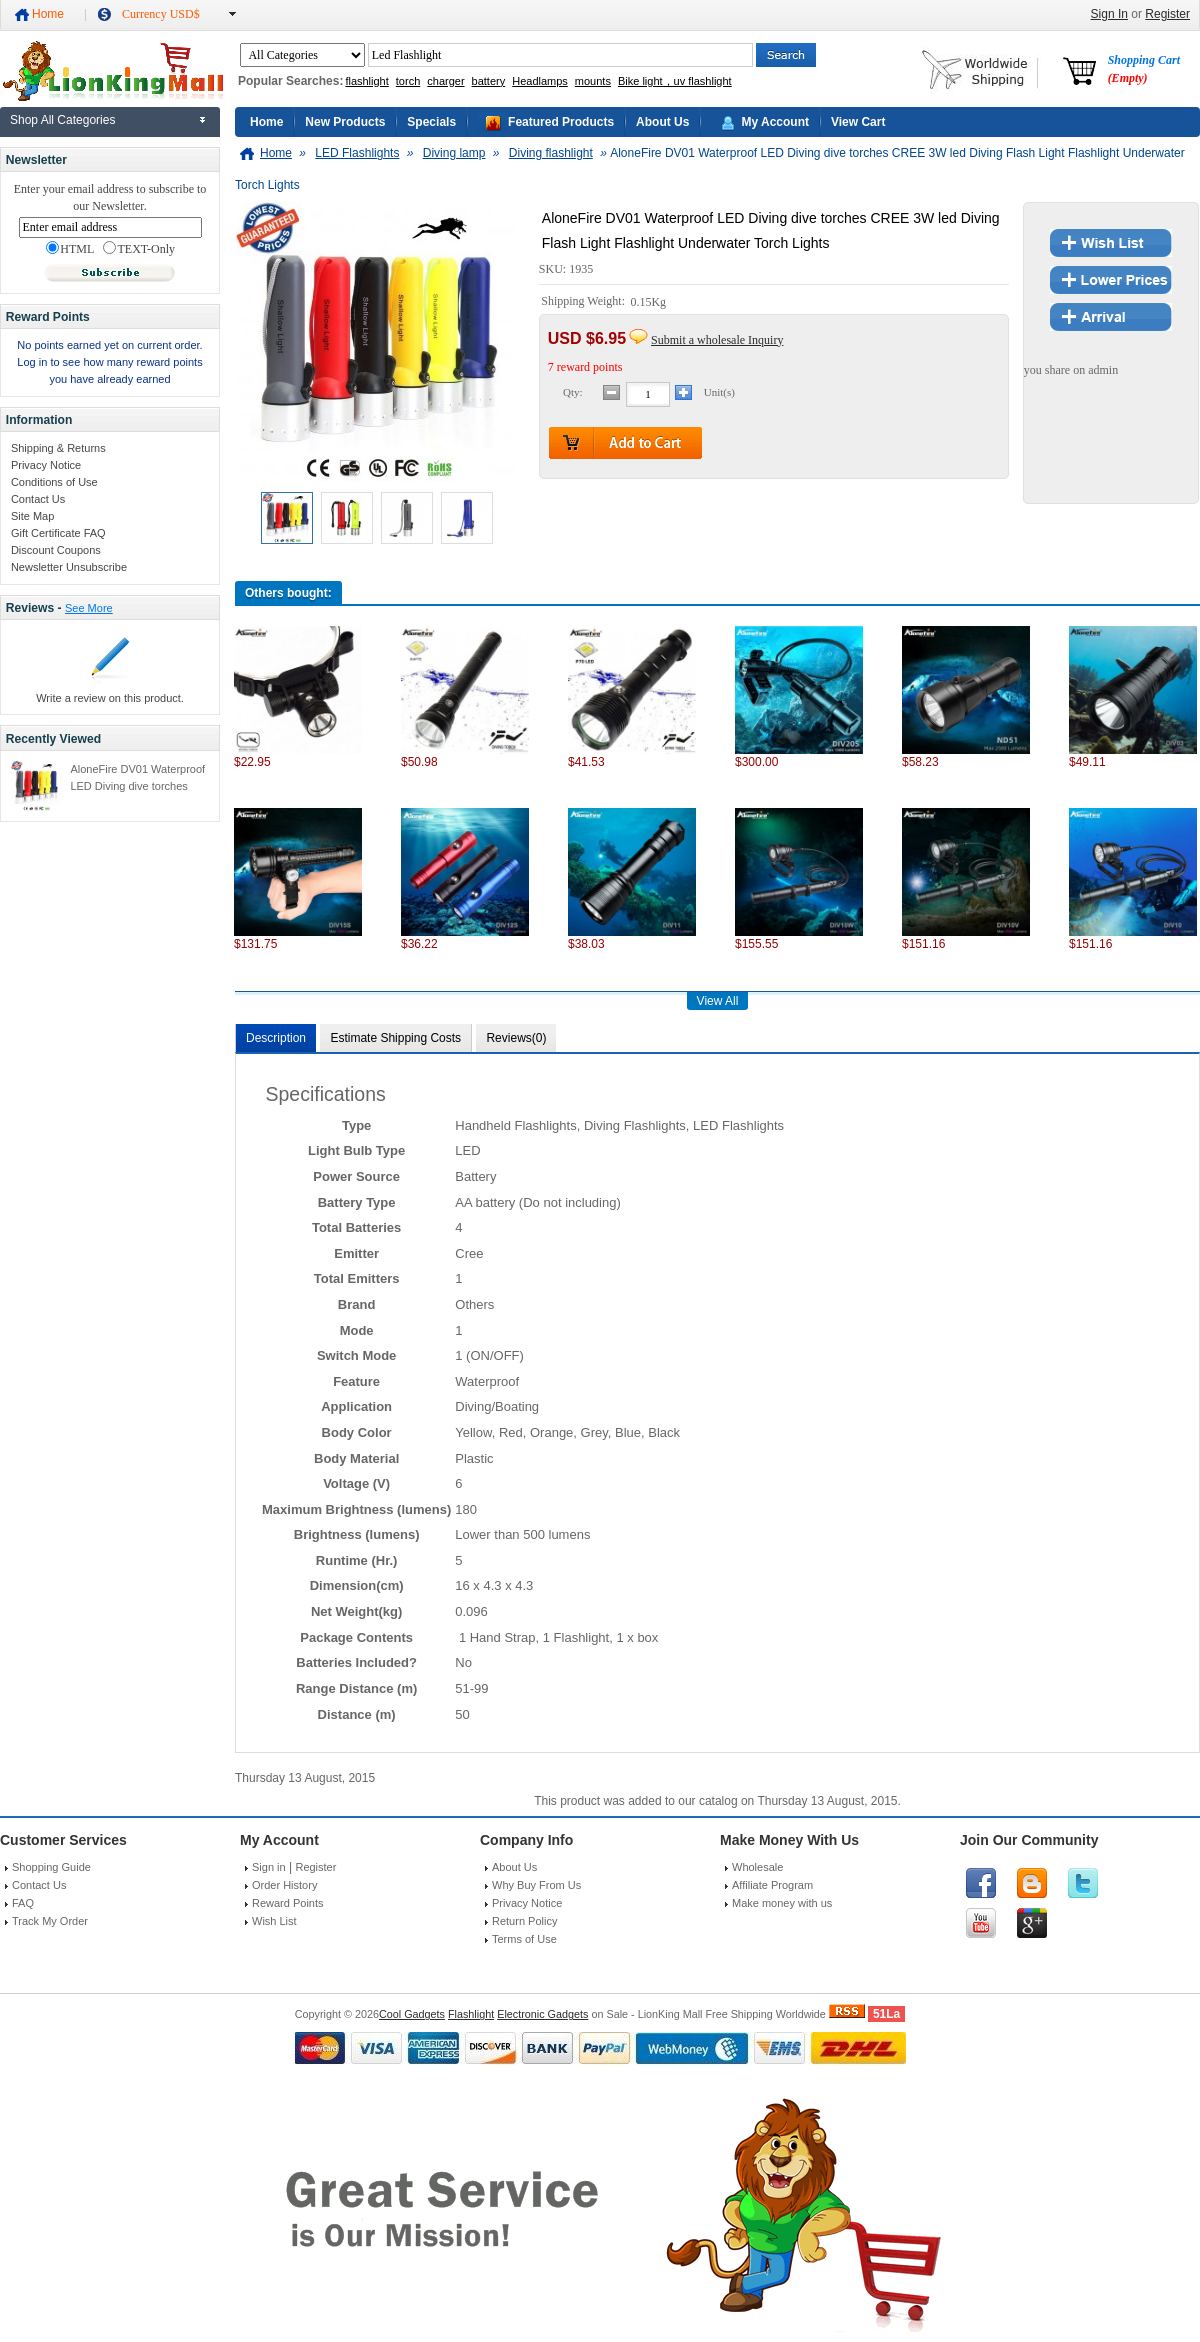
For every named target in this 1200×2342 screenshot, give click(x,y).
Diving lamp (454, 153)
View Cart (858, 122)
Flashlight (471, 2014)
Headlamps (540, 81)
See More (89, 608)
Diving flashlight (551, 153)
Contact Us (38, 499)
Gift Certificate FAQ (58, 533)
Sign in (269, 1867)
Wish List (274, 1921)
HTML (70, 249)
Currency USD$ (161, 14)
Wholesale (757, 1867)
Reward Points (288, 1903)
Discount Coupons (56, 550)
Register (1167, 14)
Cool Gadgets (412, 2014)
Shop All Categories (62, 120)
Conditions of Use (54, 482)
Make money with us (782, 1903)
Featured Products (561, 122)
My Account (775, 122)
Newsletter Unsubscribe (69, 567)
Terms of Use (524, 1939)
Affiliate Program (772, 1885)
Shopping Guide (51, 1867)
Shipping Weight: (584, 302)
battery (489, 81)
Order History (284, 1885)
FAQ (23, 1903)
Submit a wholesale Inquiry (717, 340)
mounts (593, 81)
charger (445, 81)
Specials (431, 122)
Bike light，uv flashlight (675, 81)
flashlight (366, 81)
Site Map (32, 516)
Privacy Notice (46, 465)
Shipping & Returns (58, 448)
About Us (662, 122)
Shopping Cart (1144, 69)
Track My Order (50, 1921)
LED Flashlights (357, 153)
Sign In (1109, 14)
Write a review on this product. (110, 698)
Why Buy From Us (536, 1885)
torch (408, 81)
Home (48, 14)
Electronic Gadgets (542, 2014)
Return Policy (524, 1921)
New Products (345, 122)
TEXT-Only (139, 249)
